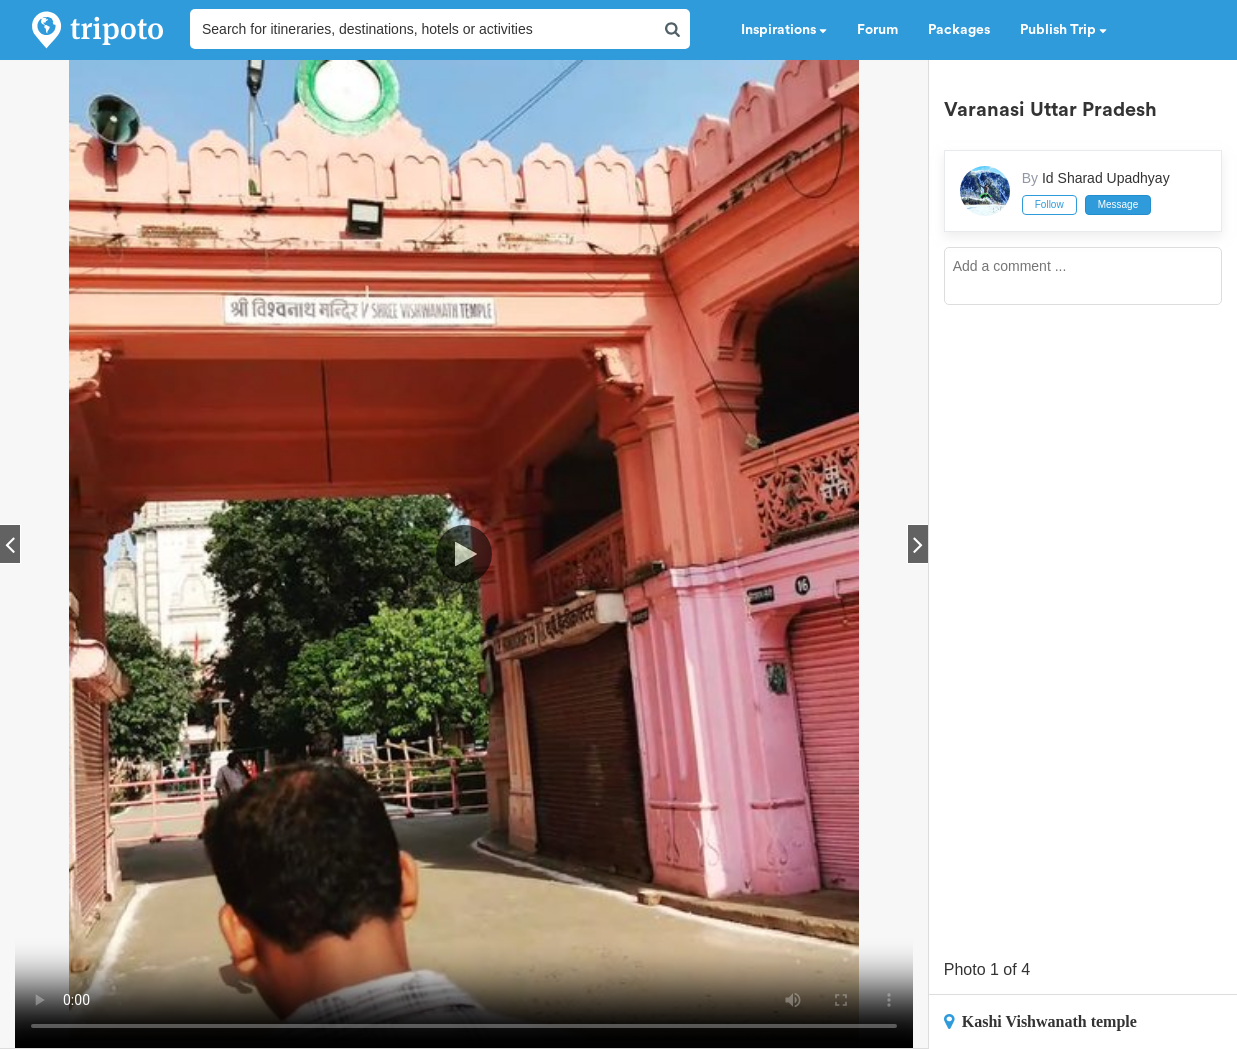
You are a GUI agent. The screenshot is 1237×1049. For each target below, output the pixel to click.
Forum (877, 30)
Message (1118, 204)
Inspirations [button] (784, 30)
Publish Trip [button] (1063, 30)
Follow (1049, 204)
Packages (959, 30)
